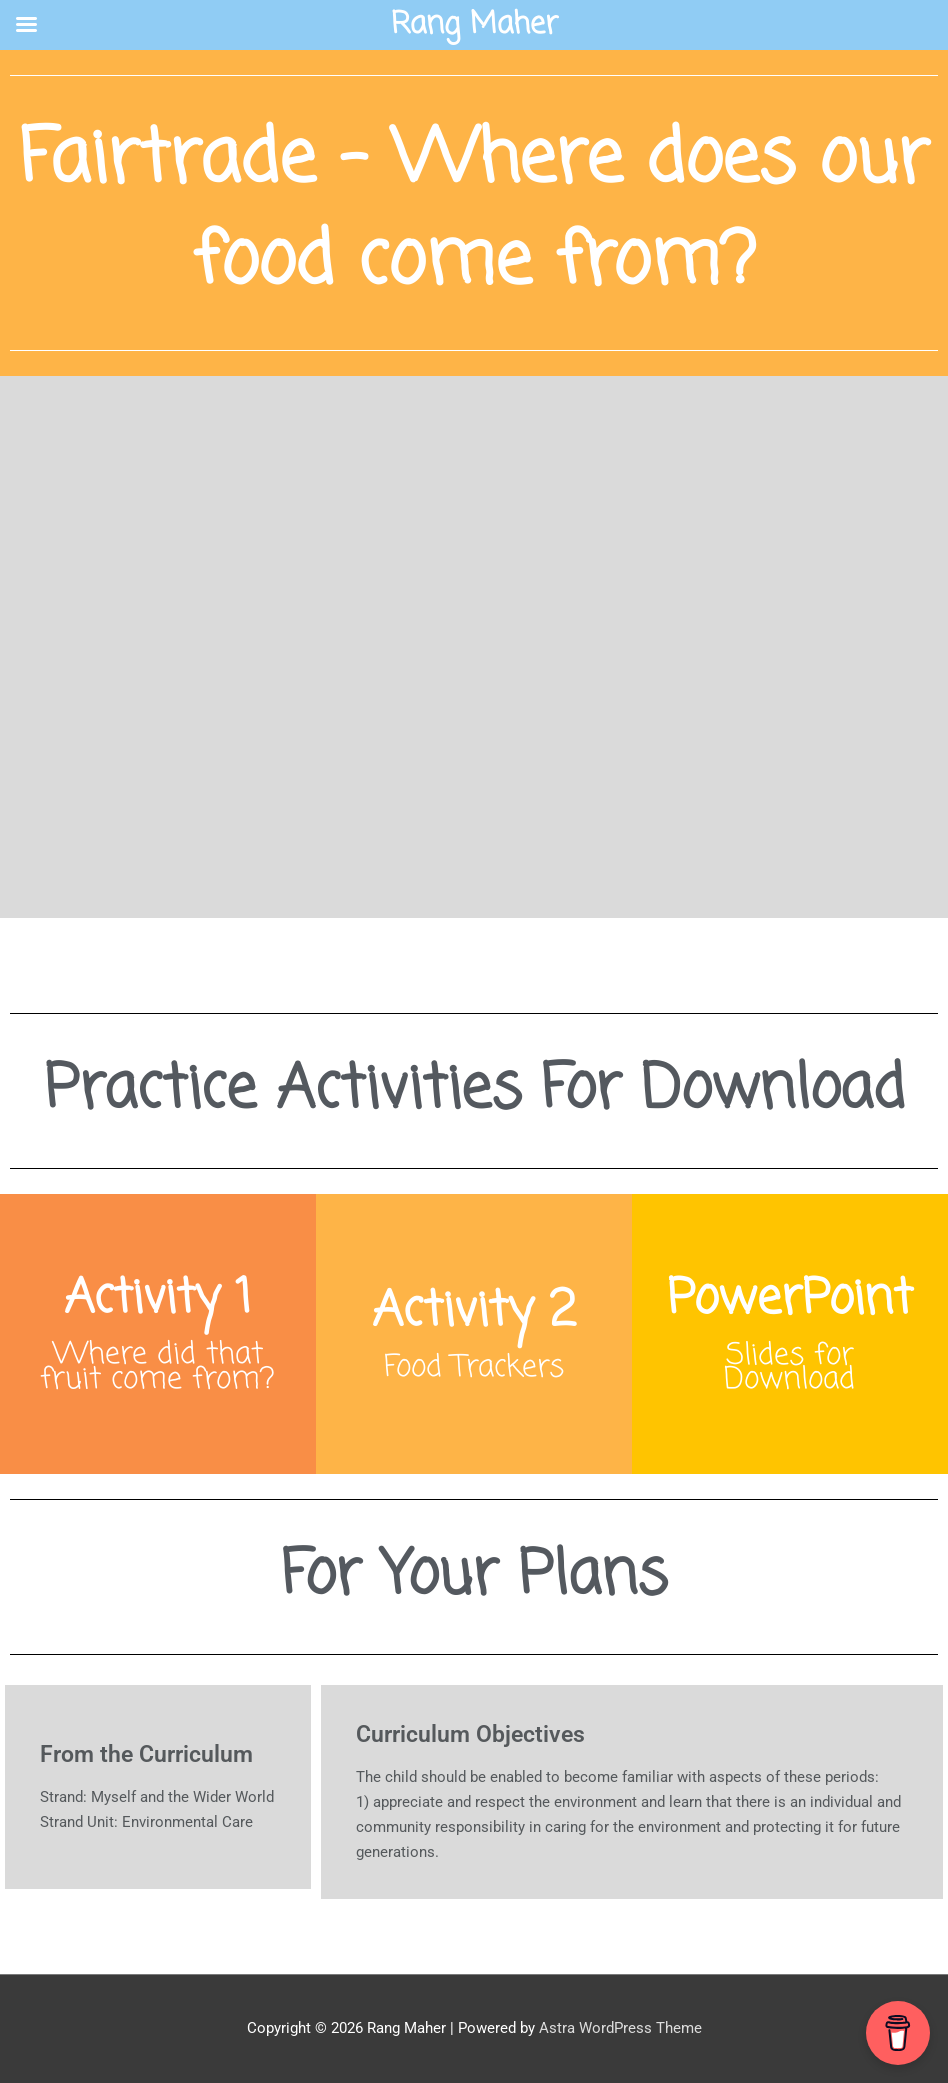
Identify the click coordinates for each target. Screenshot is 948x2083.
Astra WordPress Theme (620, 2028)
